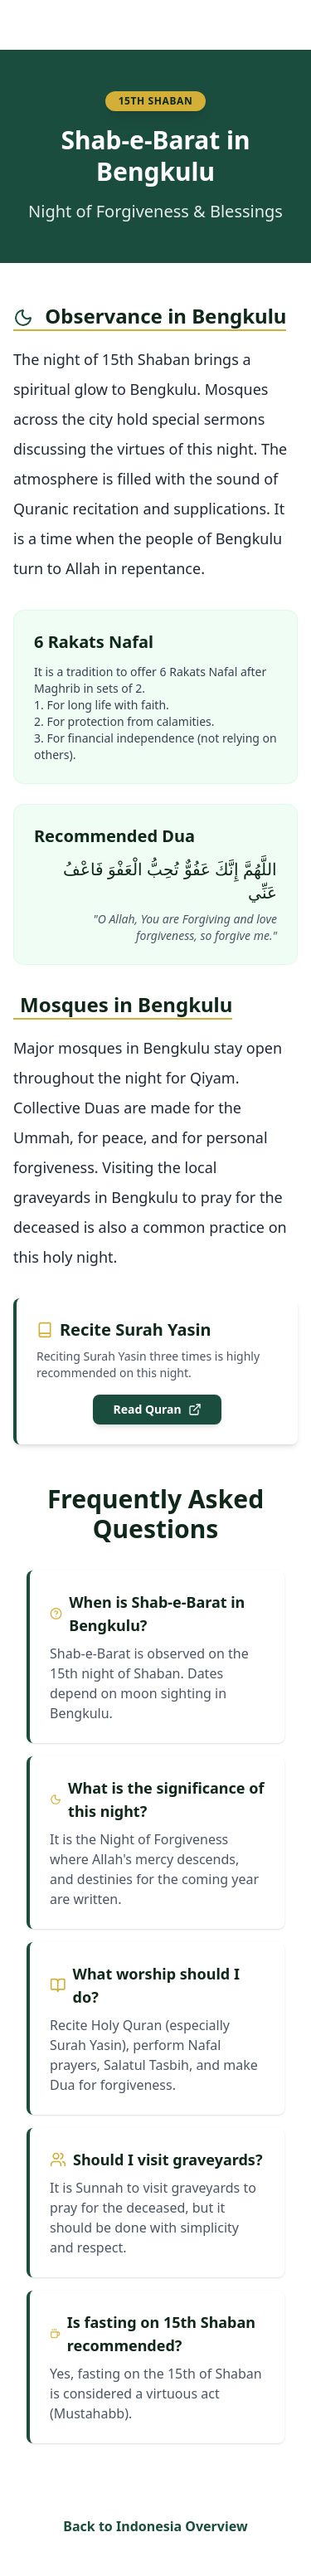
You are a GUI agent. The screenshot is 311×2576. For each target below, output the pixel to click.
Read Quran (157, 1409)
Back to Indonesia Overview (155, 2526)
